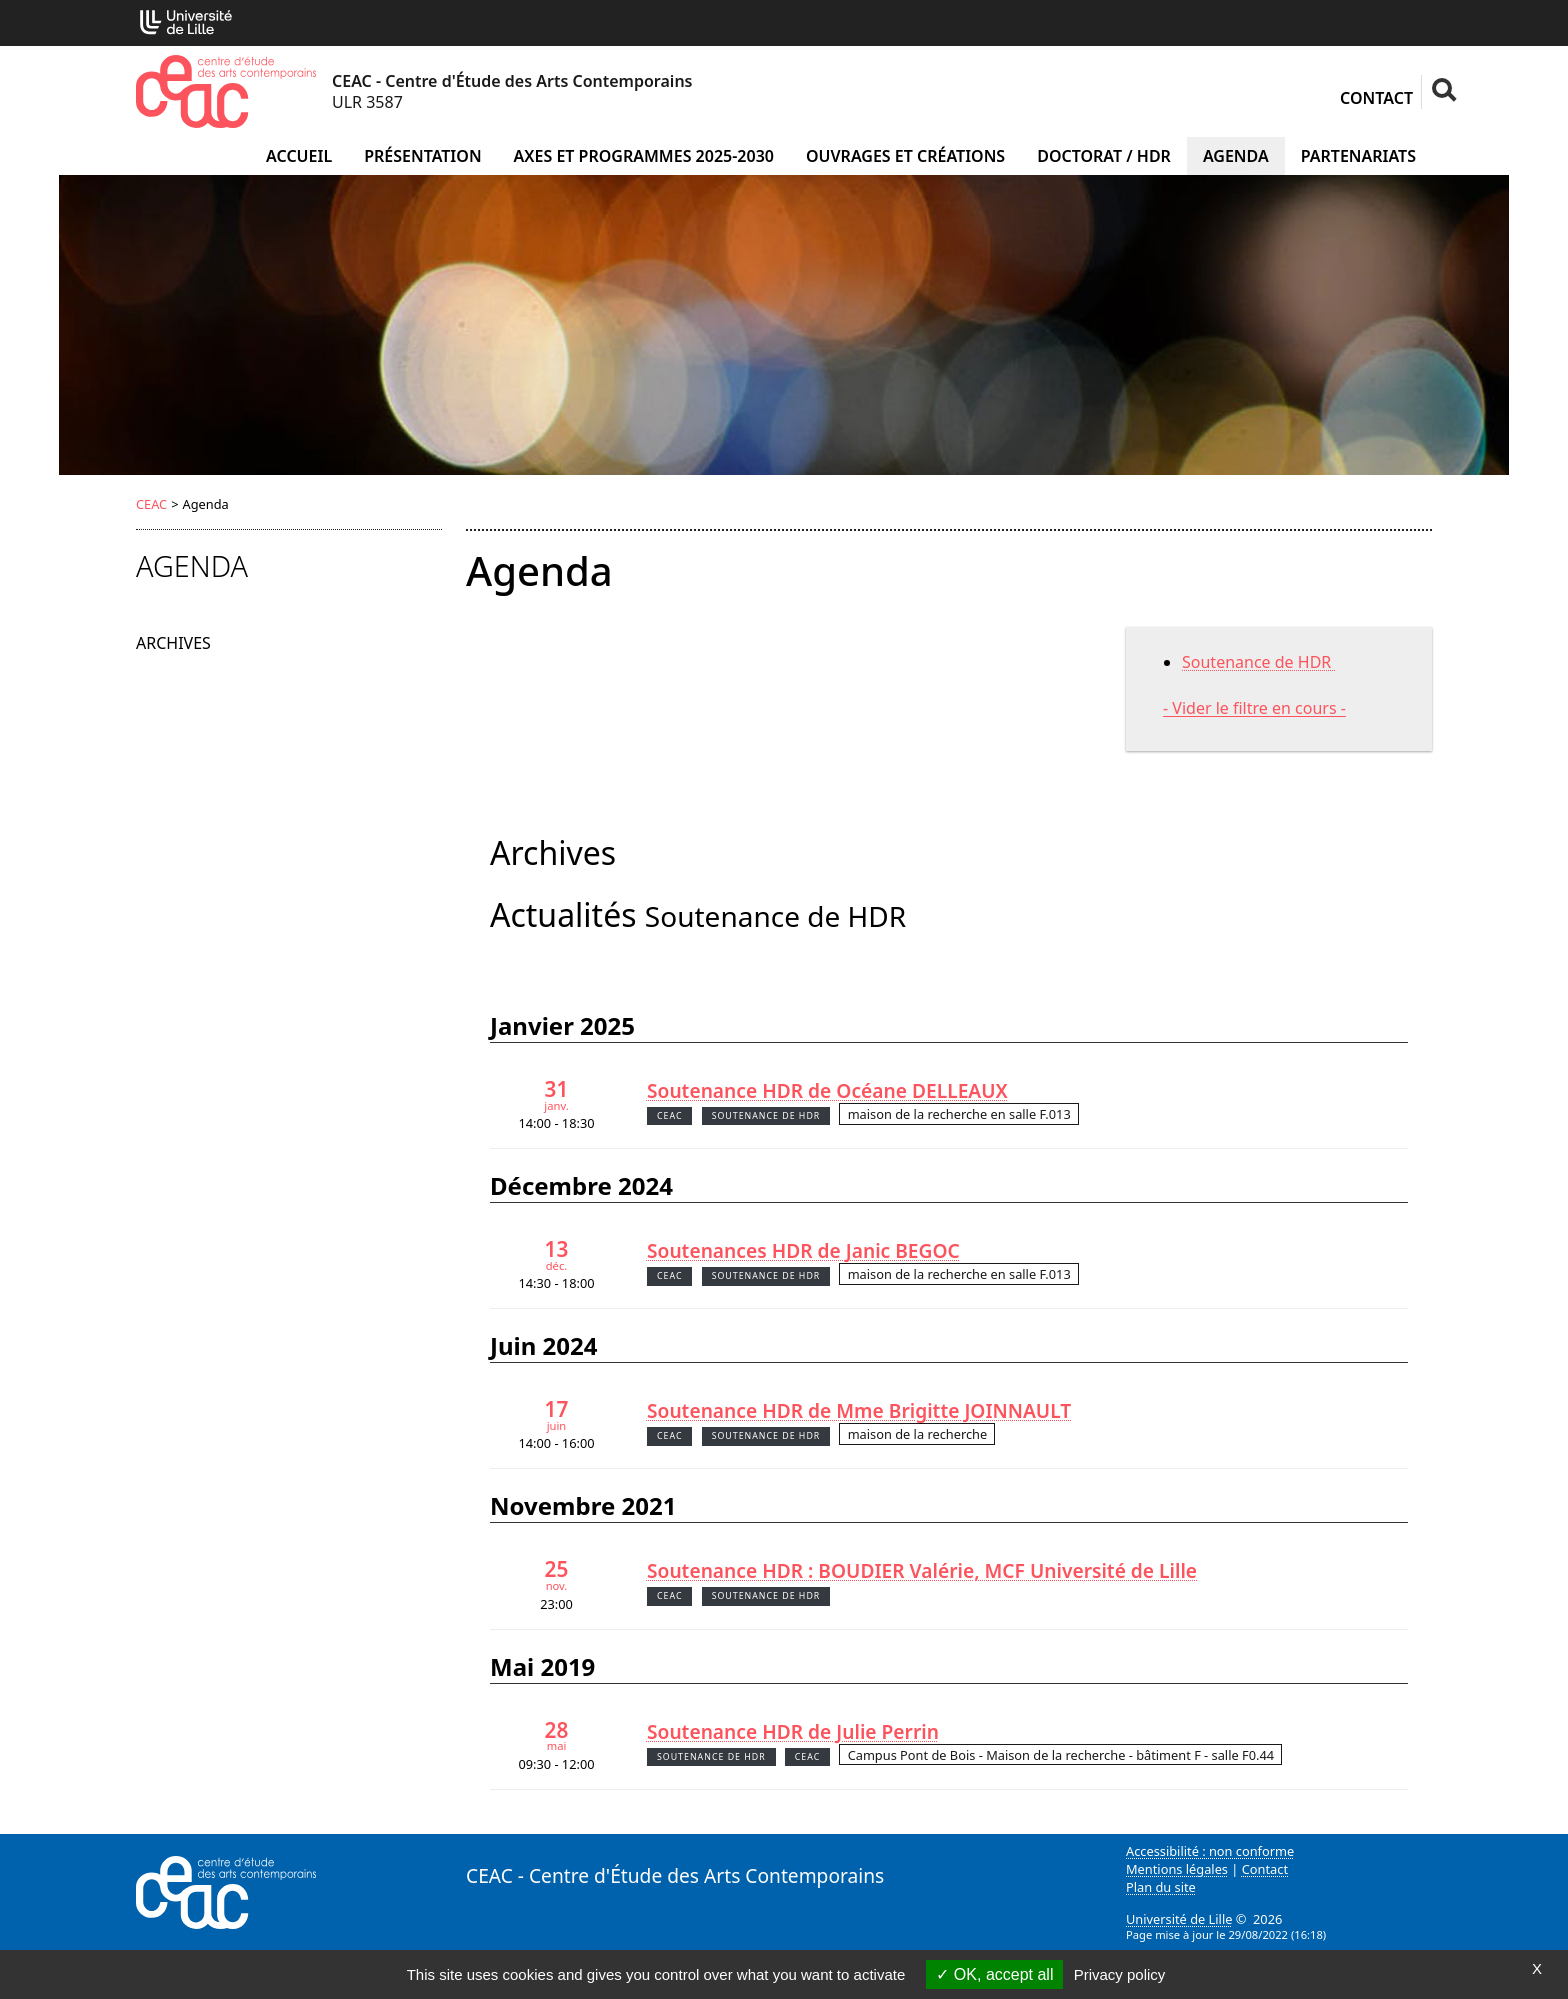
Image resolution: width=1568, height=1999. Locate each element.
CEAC (151, 504)
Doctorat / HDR (1104, 156)
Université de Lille (1179, 1919)
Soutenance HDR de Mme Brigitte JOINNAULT (859, 1410)
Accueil (299, 156)
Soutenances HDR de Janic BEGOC (803, 1250)
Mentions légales (1177, 1869)
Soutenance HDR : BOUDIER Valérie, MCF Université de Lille (922, 1570)
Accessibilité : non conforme (1210, 1851)
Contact (1376, 98)
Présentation (422, 156)
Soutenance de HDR (1258, 662)
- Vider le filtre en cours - (1254, 708)
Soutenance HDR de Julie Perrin (793, 1731)
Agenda (1236, 156)
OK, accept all (994, 1974)
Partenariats (1358, 156)
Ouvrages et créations (905, 156)
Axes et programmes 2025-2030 (644, 156)
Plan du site (1161, 1887)
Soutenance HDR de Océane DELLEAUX (827, 1090)
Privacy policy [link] (1120, 1974)
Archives (173, 643)
